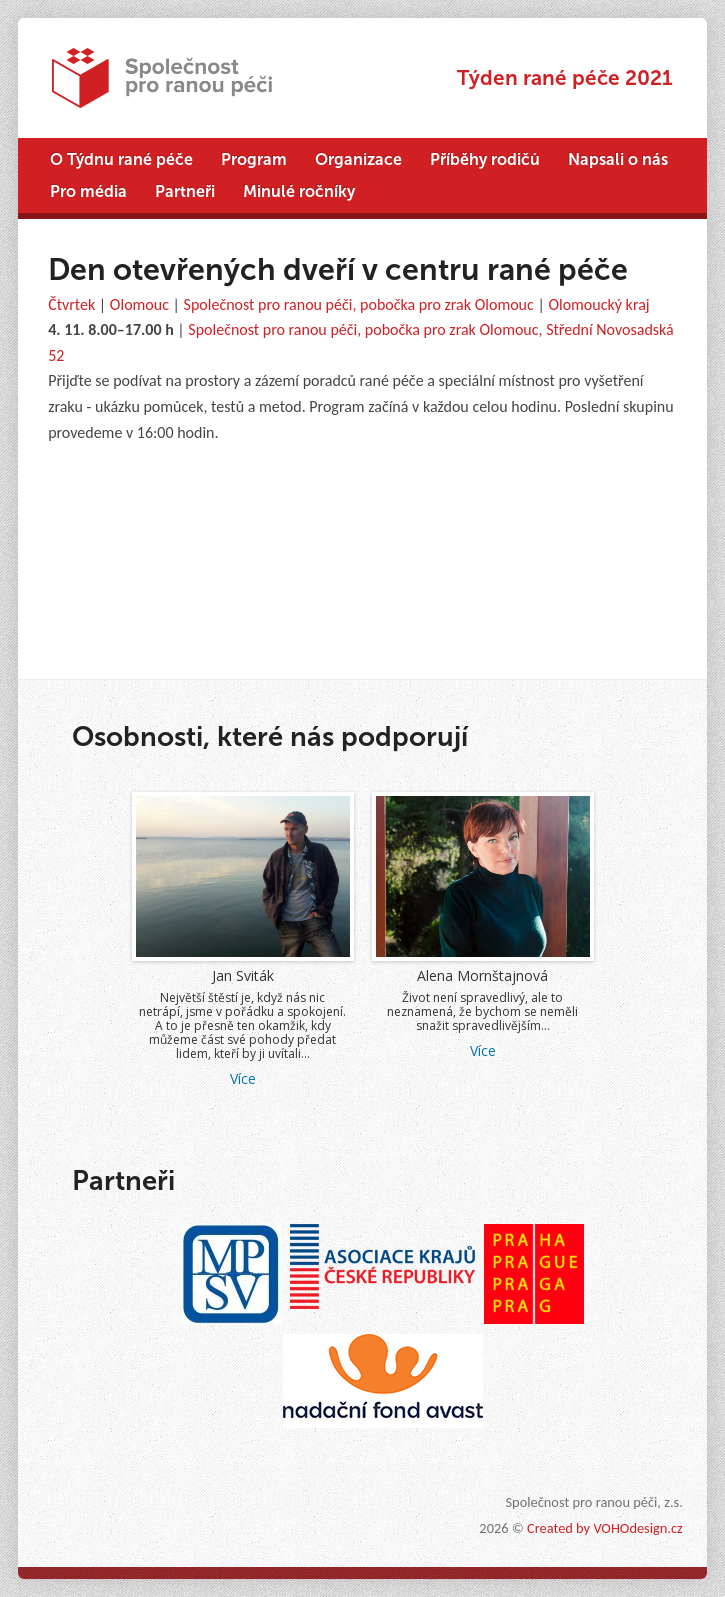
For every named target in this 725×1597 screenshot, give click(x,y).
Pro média (88, 191)
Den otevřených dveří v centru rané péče (338, 269)
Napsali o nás (618, 159)
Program (254, 159)
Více (267, 1078)
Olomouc (139, 304)
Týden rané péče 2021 (565, 77)
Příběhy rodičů (485, 159)
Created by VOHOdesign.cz (605, 1528)
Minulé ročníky (299, 191)
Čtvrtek (71, 304)
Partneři (185, 191)
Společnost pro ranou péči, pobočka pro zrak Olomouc (359, 304)
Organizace (358, 159)
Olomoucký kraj (598, 304)
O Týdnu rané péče (121, 159)
